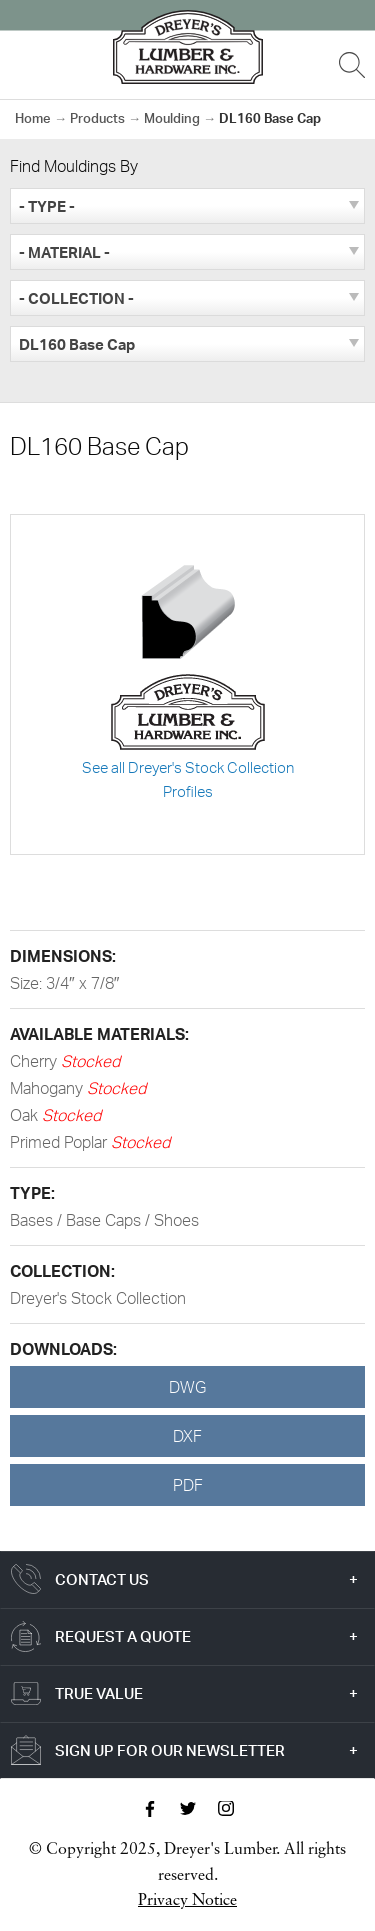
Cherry (35, 1061)
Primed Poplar (60, 1142)
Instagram (226, 1809)
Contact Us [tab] (102, 1579)
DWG (187, 1387)
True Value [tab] (99, 1693)
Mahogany (48, 1088)
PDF (188, 1485)
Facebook (150, 1809)
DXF (187, 1436)
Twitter (188, 1809)
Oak (26, 1115)
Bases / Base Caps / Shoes (104, 1220)
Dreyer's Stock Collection (98, 1298)
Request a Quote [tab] (123, 1636)
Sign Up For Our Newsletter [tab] (170, 1750)
